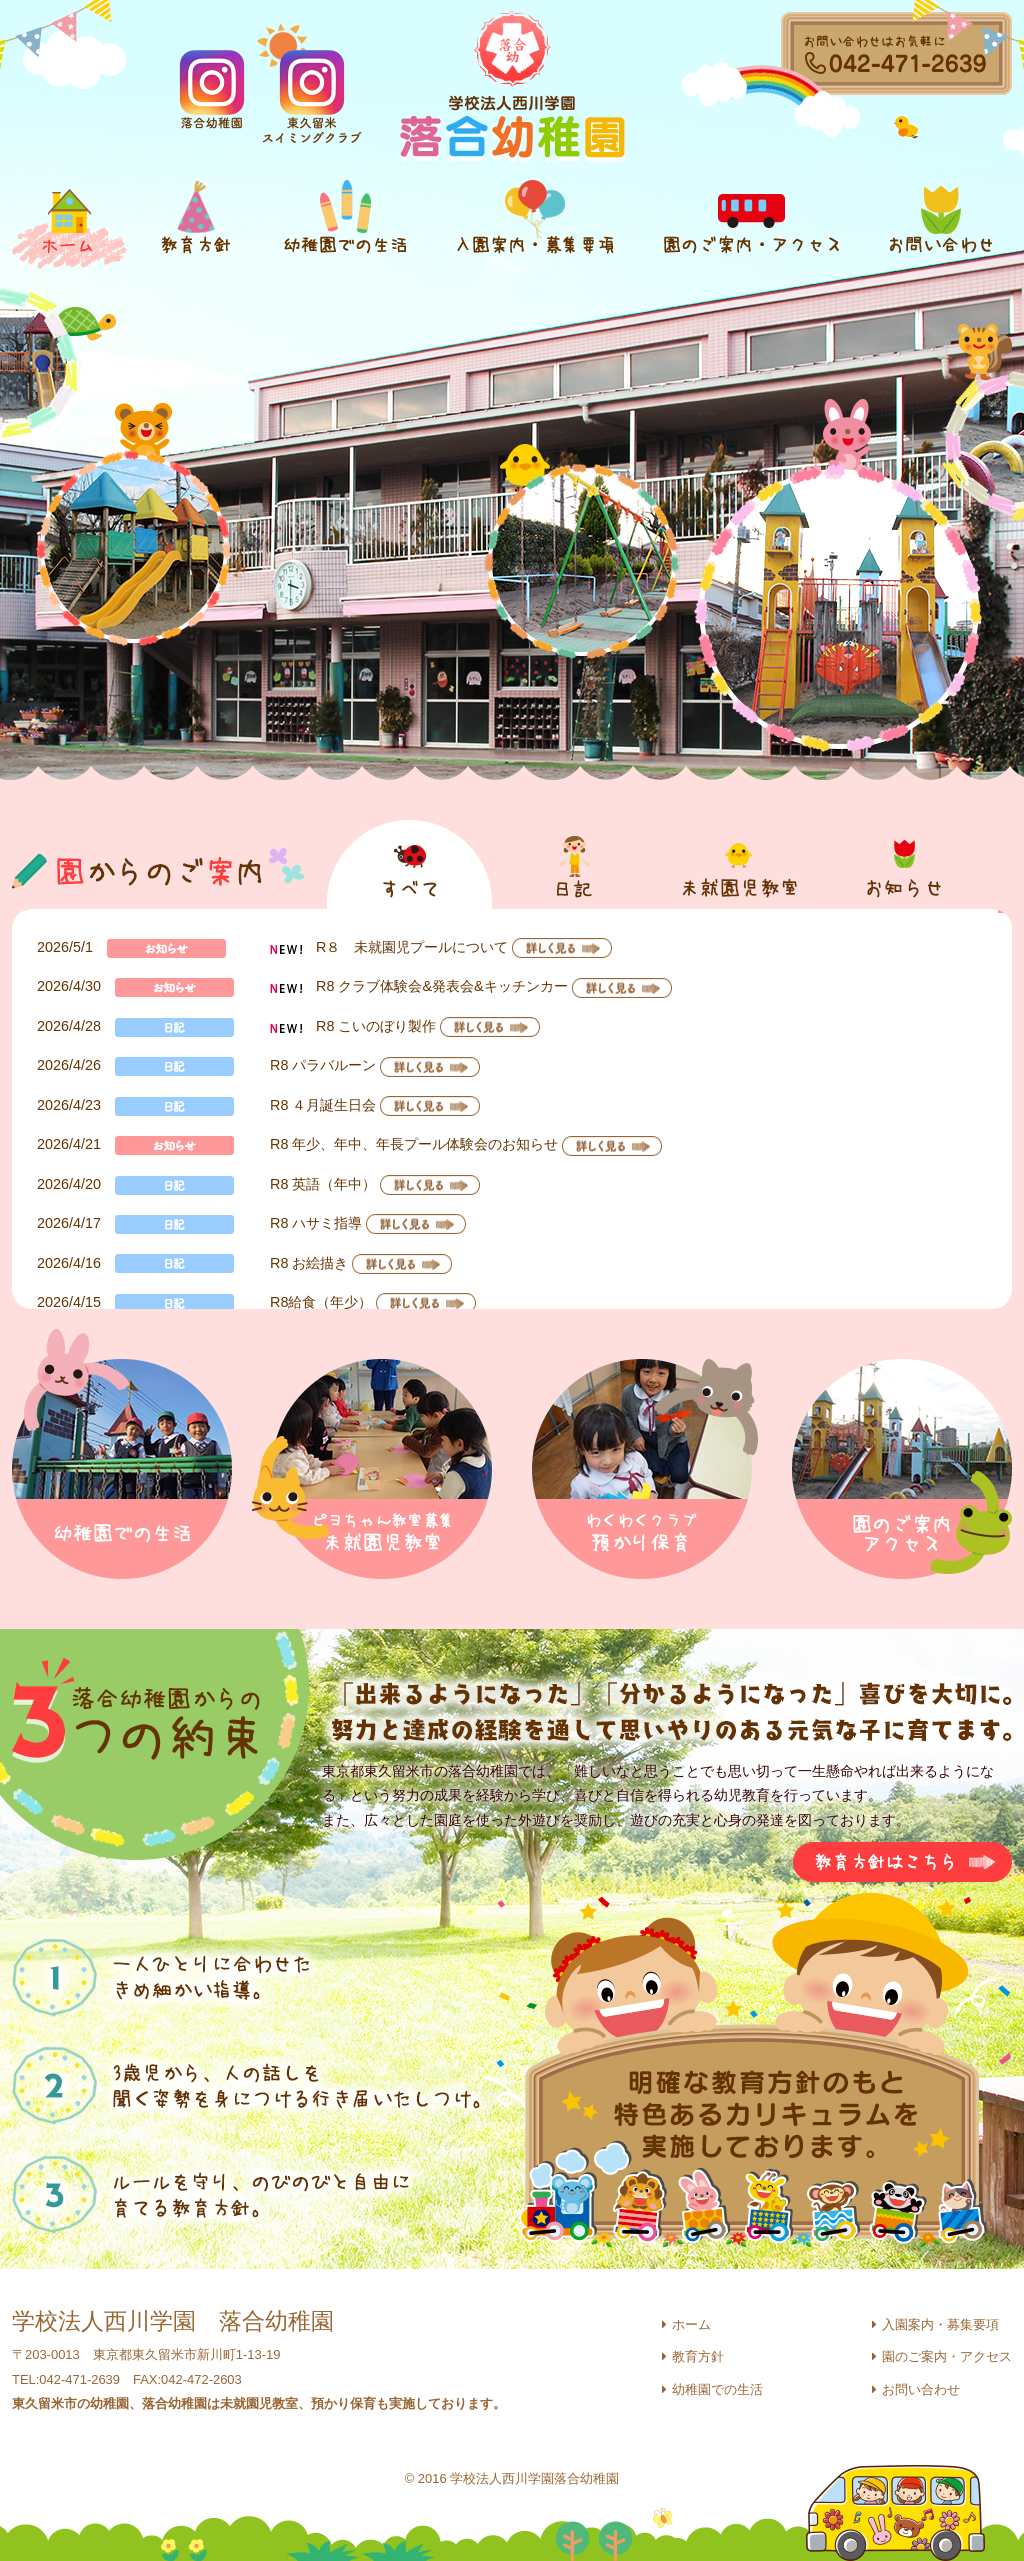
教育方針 (698, 2356)
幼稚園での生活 (717, 2389)
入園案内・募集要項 (940, 2324)
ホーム (691, 2324)
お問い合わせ (921, 2389)
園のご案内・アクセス (947, 2356)
